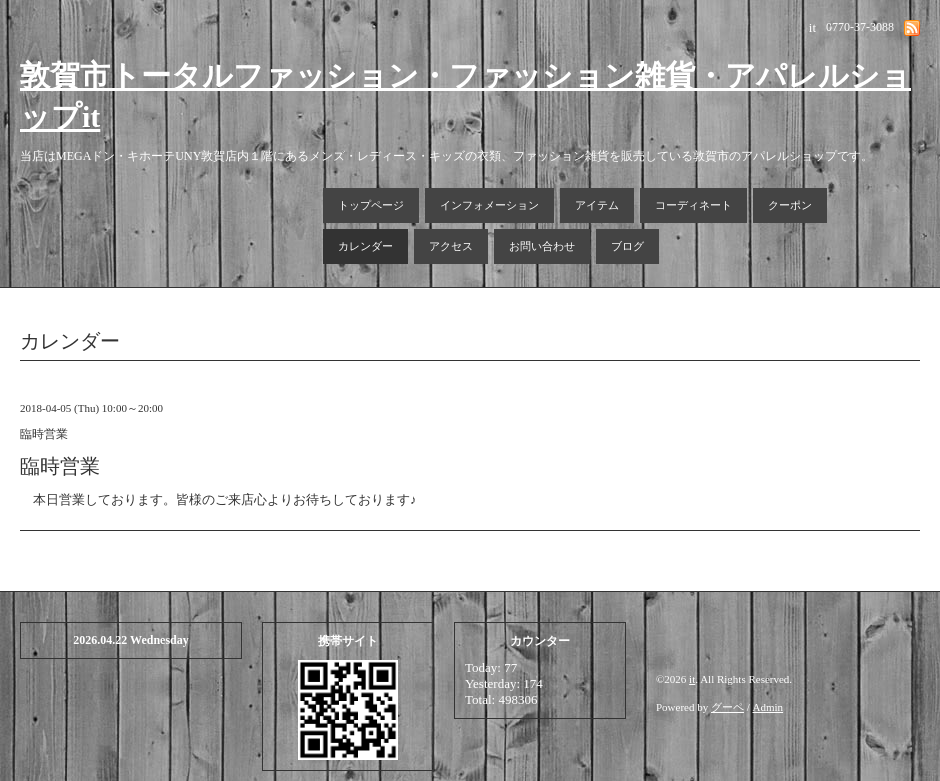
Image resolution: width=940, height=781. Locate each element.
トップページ (371, 205)
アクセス (451, 246)
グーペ (727, 707)
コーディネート (693, 205)
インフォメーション (489, 205)
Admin (768, 707)
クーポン (790, 205)
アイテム (597, 205)
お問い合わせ (542, 246)
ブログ (627, 246)
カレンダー (365, 246)
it (692, 679)
